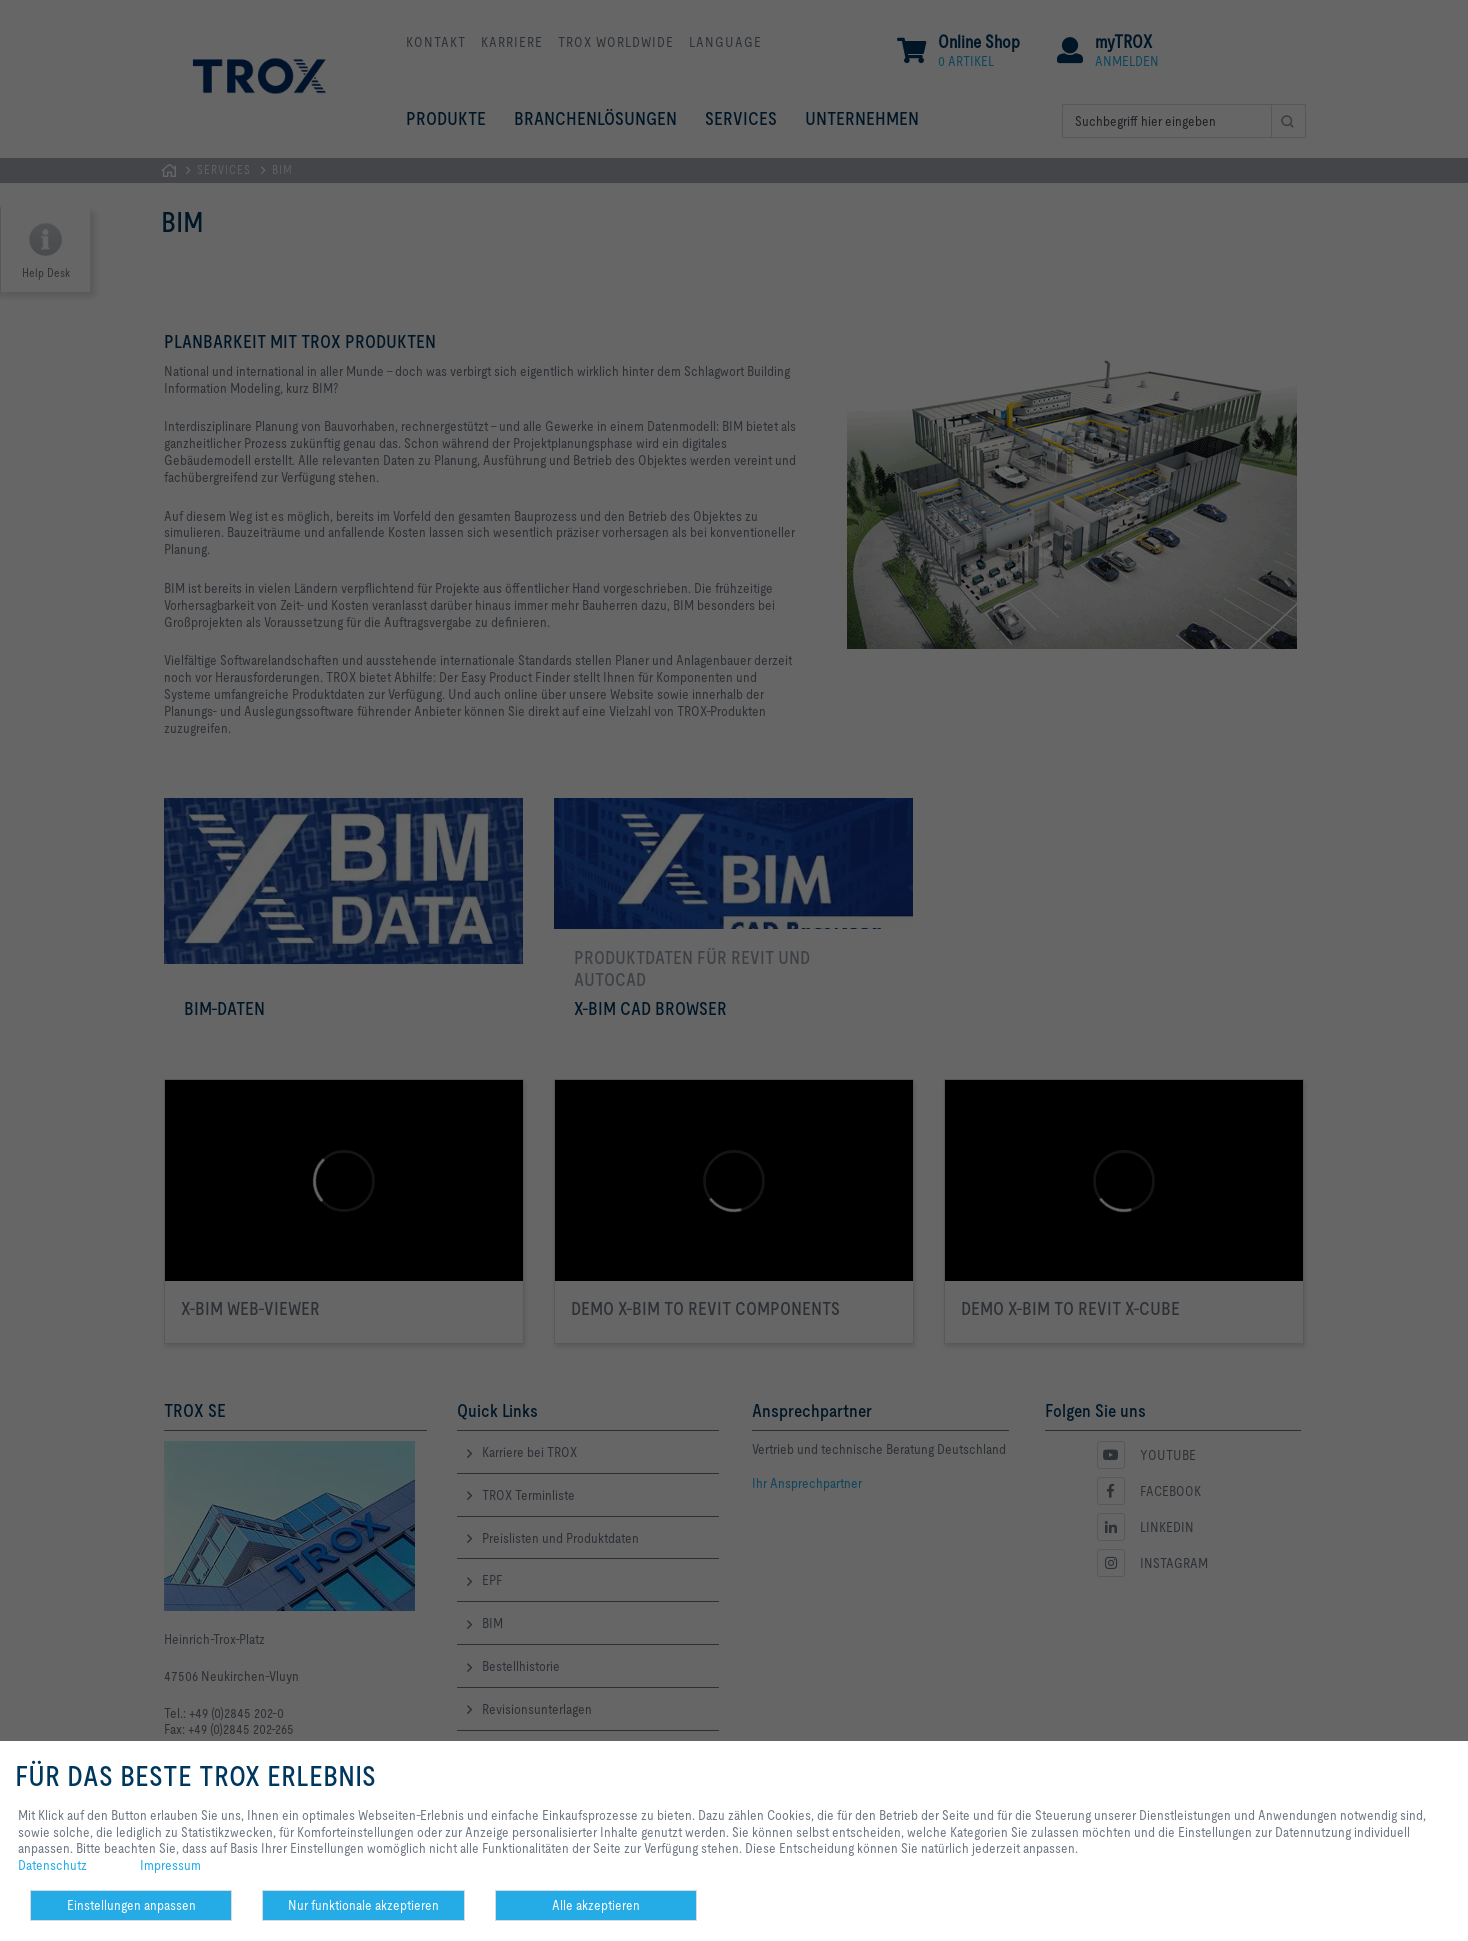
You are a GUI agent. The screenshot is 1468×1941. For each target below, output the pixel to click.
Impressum (170, 1865)
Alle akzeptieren (596, 1905)
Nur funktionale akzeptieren (363, 1905)
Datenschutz (52, 1865)
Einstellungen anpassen (131, 1905)
